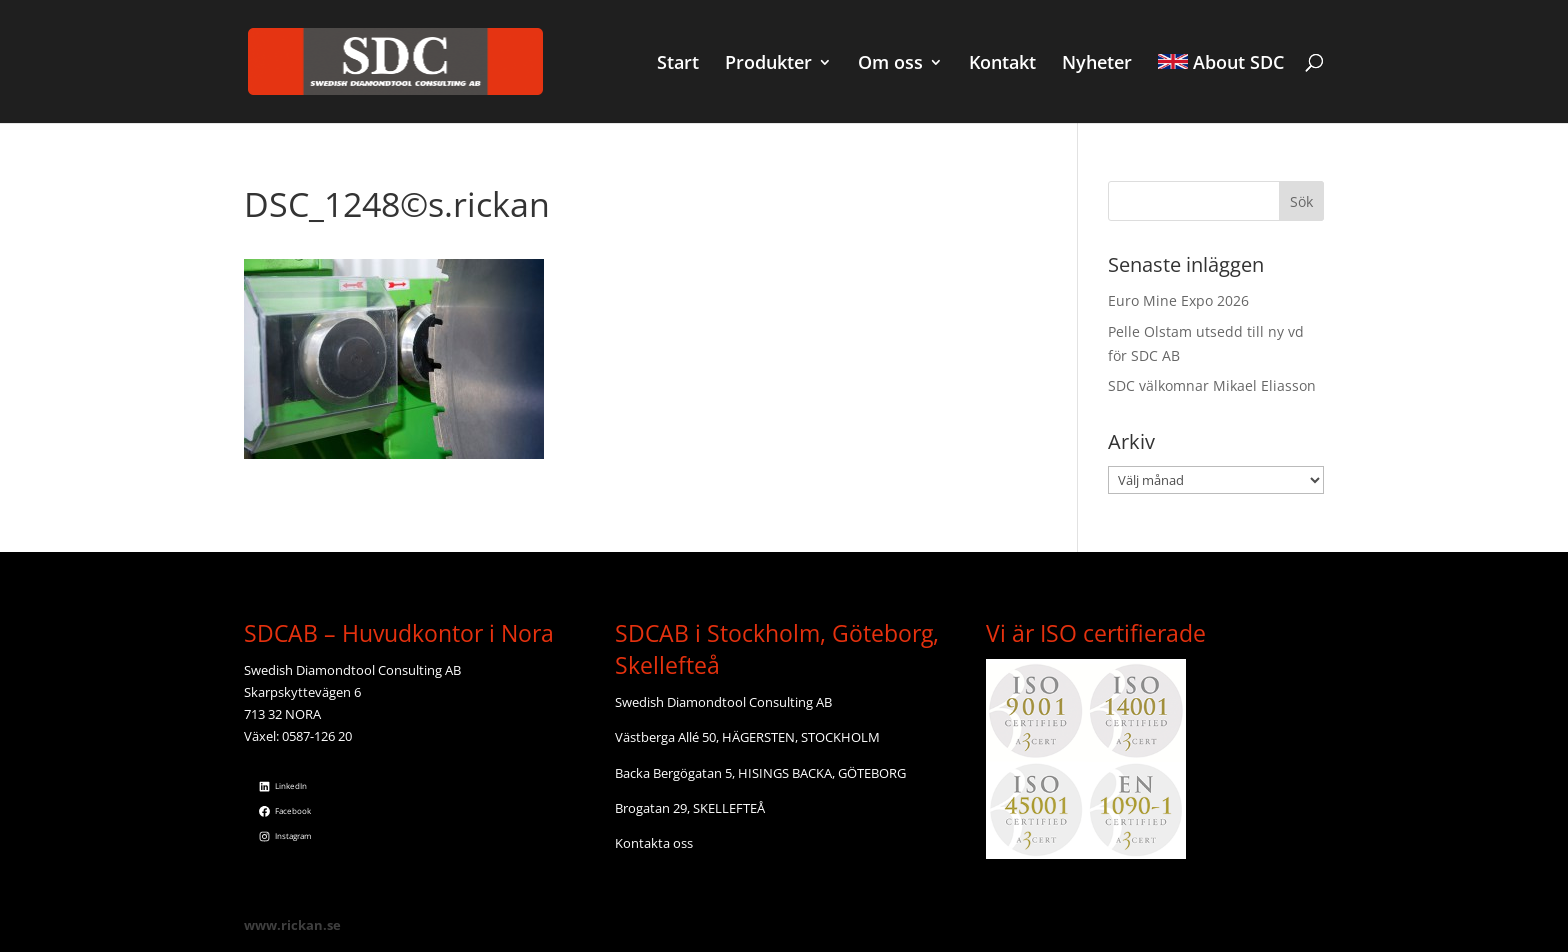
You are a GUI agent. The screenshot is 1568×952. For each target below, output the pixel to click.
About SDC (1221, 64)
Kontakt (1002, 64)
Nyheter (1097, 64)
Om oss (890, 64)
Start (678, 64)
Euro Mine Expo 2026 (1178, 300)
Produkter (768, 64)
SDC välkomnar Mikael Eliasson (1212, 385)
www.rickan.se (292, 925)
